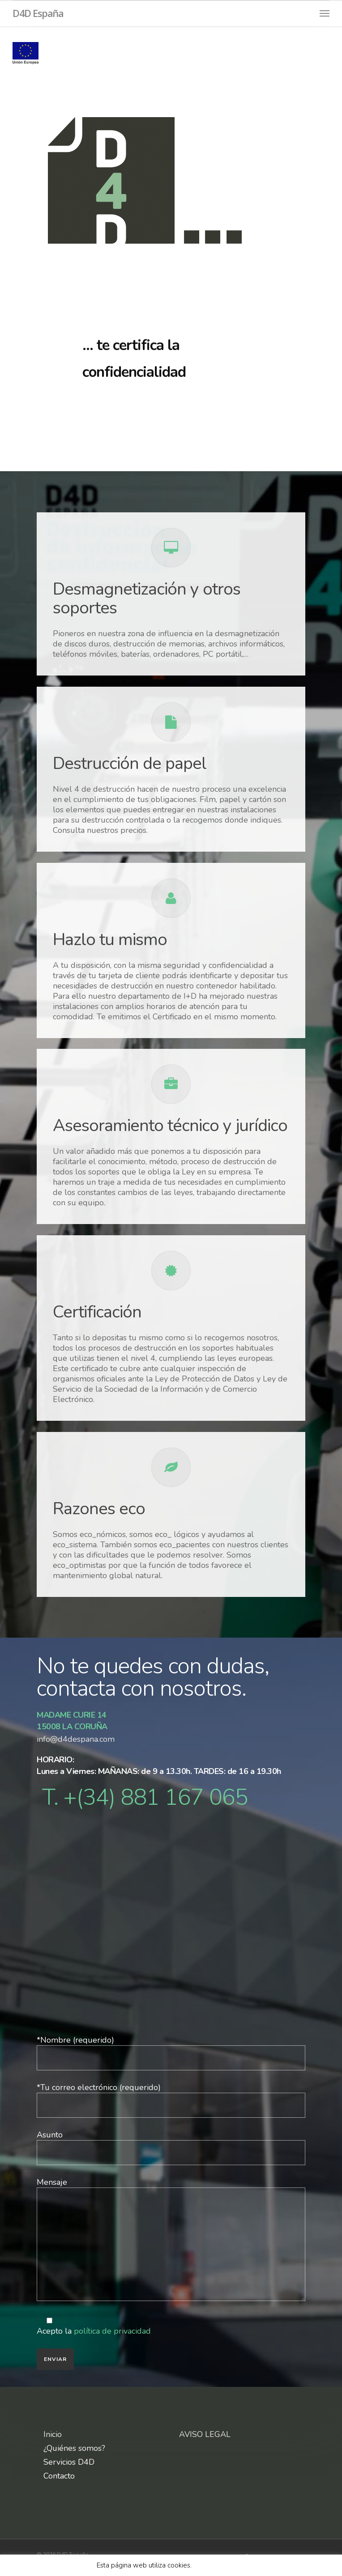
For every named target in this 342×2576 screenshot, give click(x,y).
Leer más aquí (216, 2565)
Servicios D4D (68, 2462)
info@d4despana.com (77, 1739)
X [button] (243, 2565)
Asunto (171, 2147)
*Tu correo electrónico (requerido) (171, 2100)
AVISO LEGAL (205, 2434)
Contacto (59, 2476)
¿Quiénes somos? (74, 2448)
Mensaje (171, 2240)
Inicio (52, 2434)
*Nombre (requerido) (171, 2052)
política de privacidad (112, 2331)
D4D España (38, 13)
